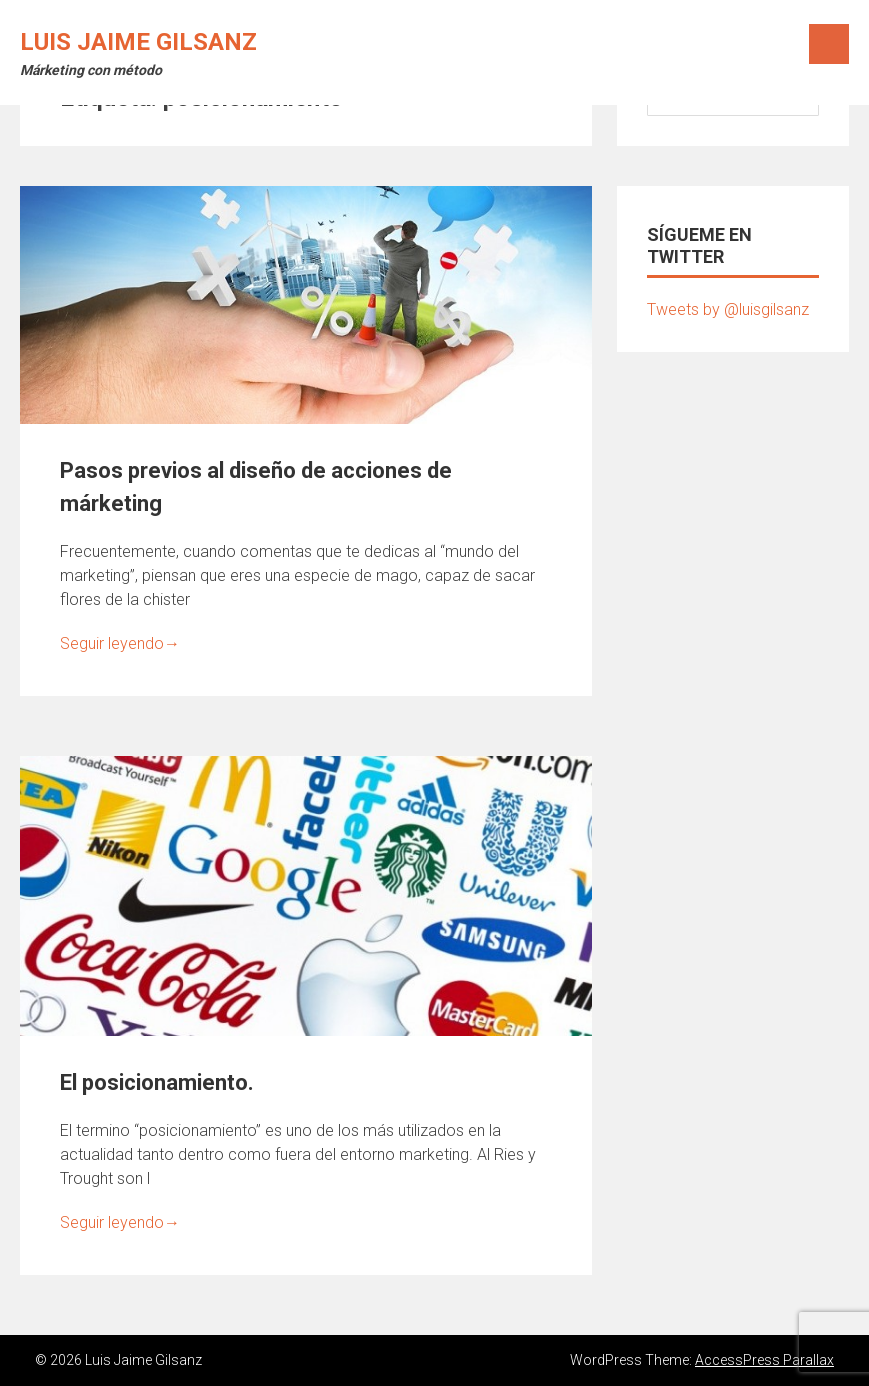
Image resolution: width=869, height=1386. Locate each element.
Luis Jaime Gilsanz (138, 42)
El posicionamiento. (157, 1082)
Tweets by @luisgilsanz (728, 309)
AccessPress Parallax (764, 1360)
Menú (829, 44)
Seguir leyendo (120, 643)
